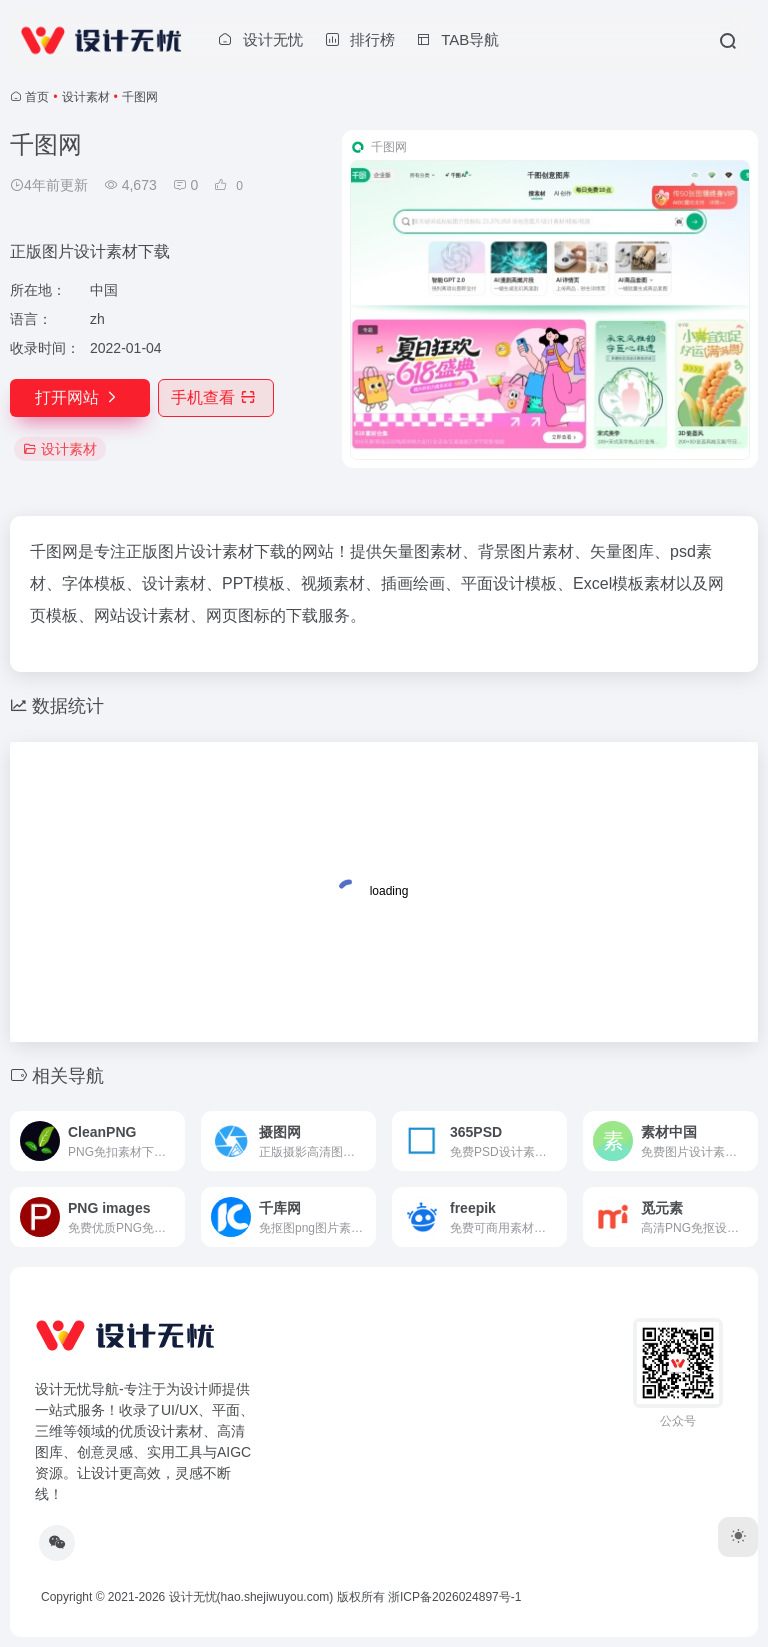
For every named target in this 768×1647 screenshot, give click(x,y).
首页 (37, 97)
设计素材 (86, 97)
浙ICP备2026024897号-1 (454, 1597)
